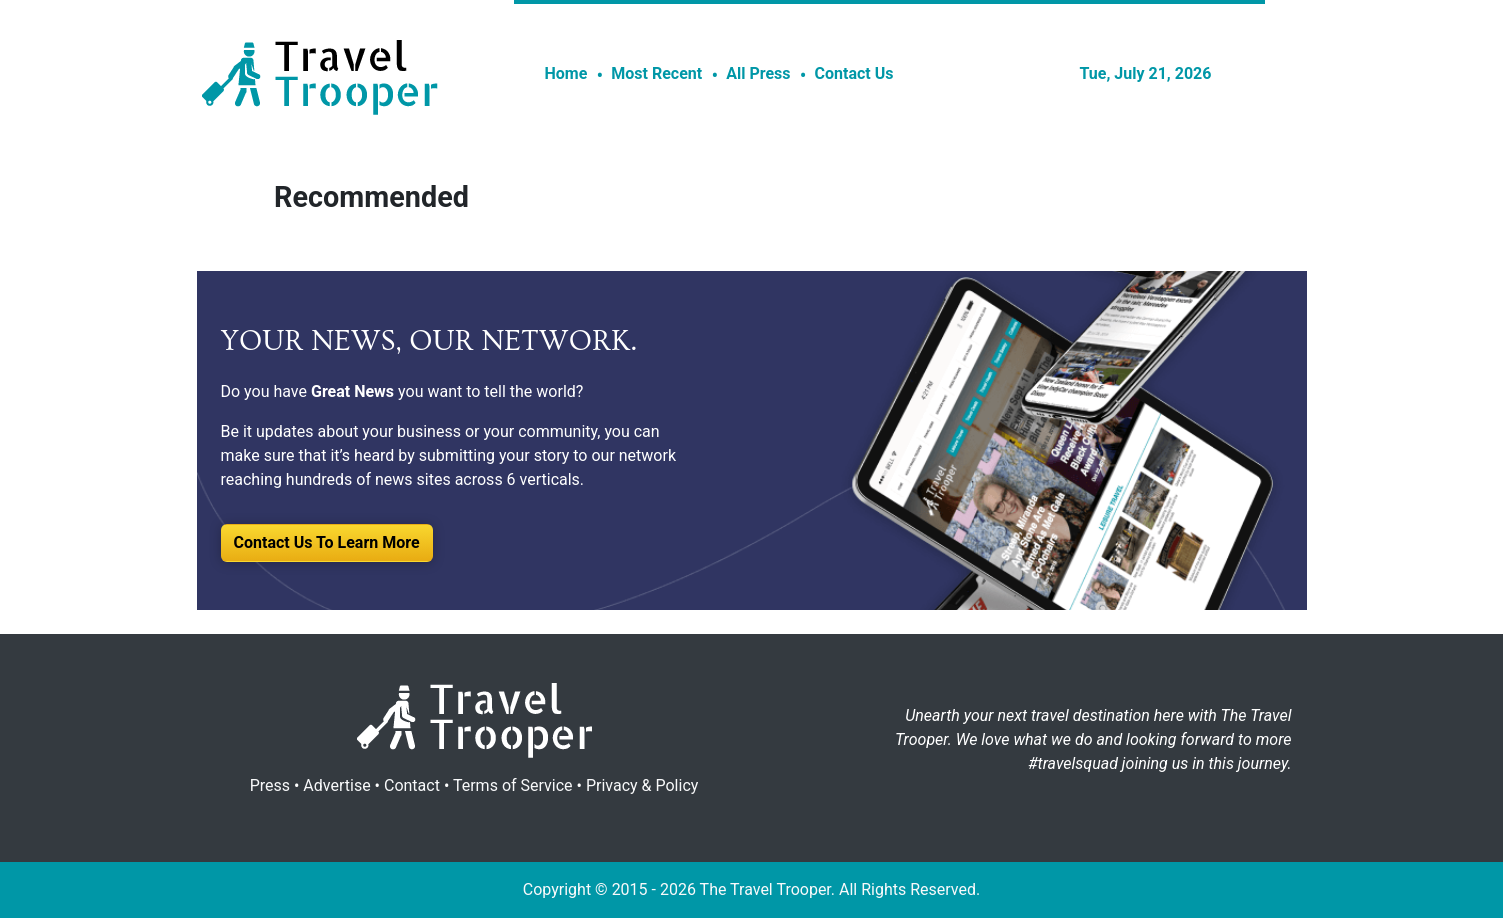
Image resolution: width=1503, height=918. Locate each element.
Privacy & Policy (642, 785)
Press (270, 785)
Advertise (336, 785)
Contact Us (854, 73)
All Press (758, 73)
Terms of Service (513, 785)
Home (566, 73)
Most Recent (656, 73)
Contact (412, 785)
